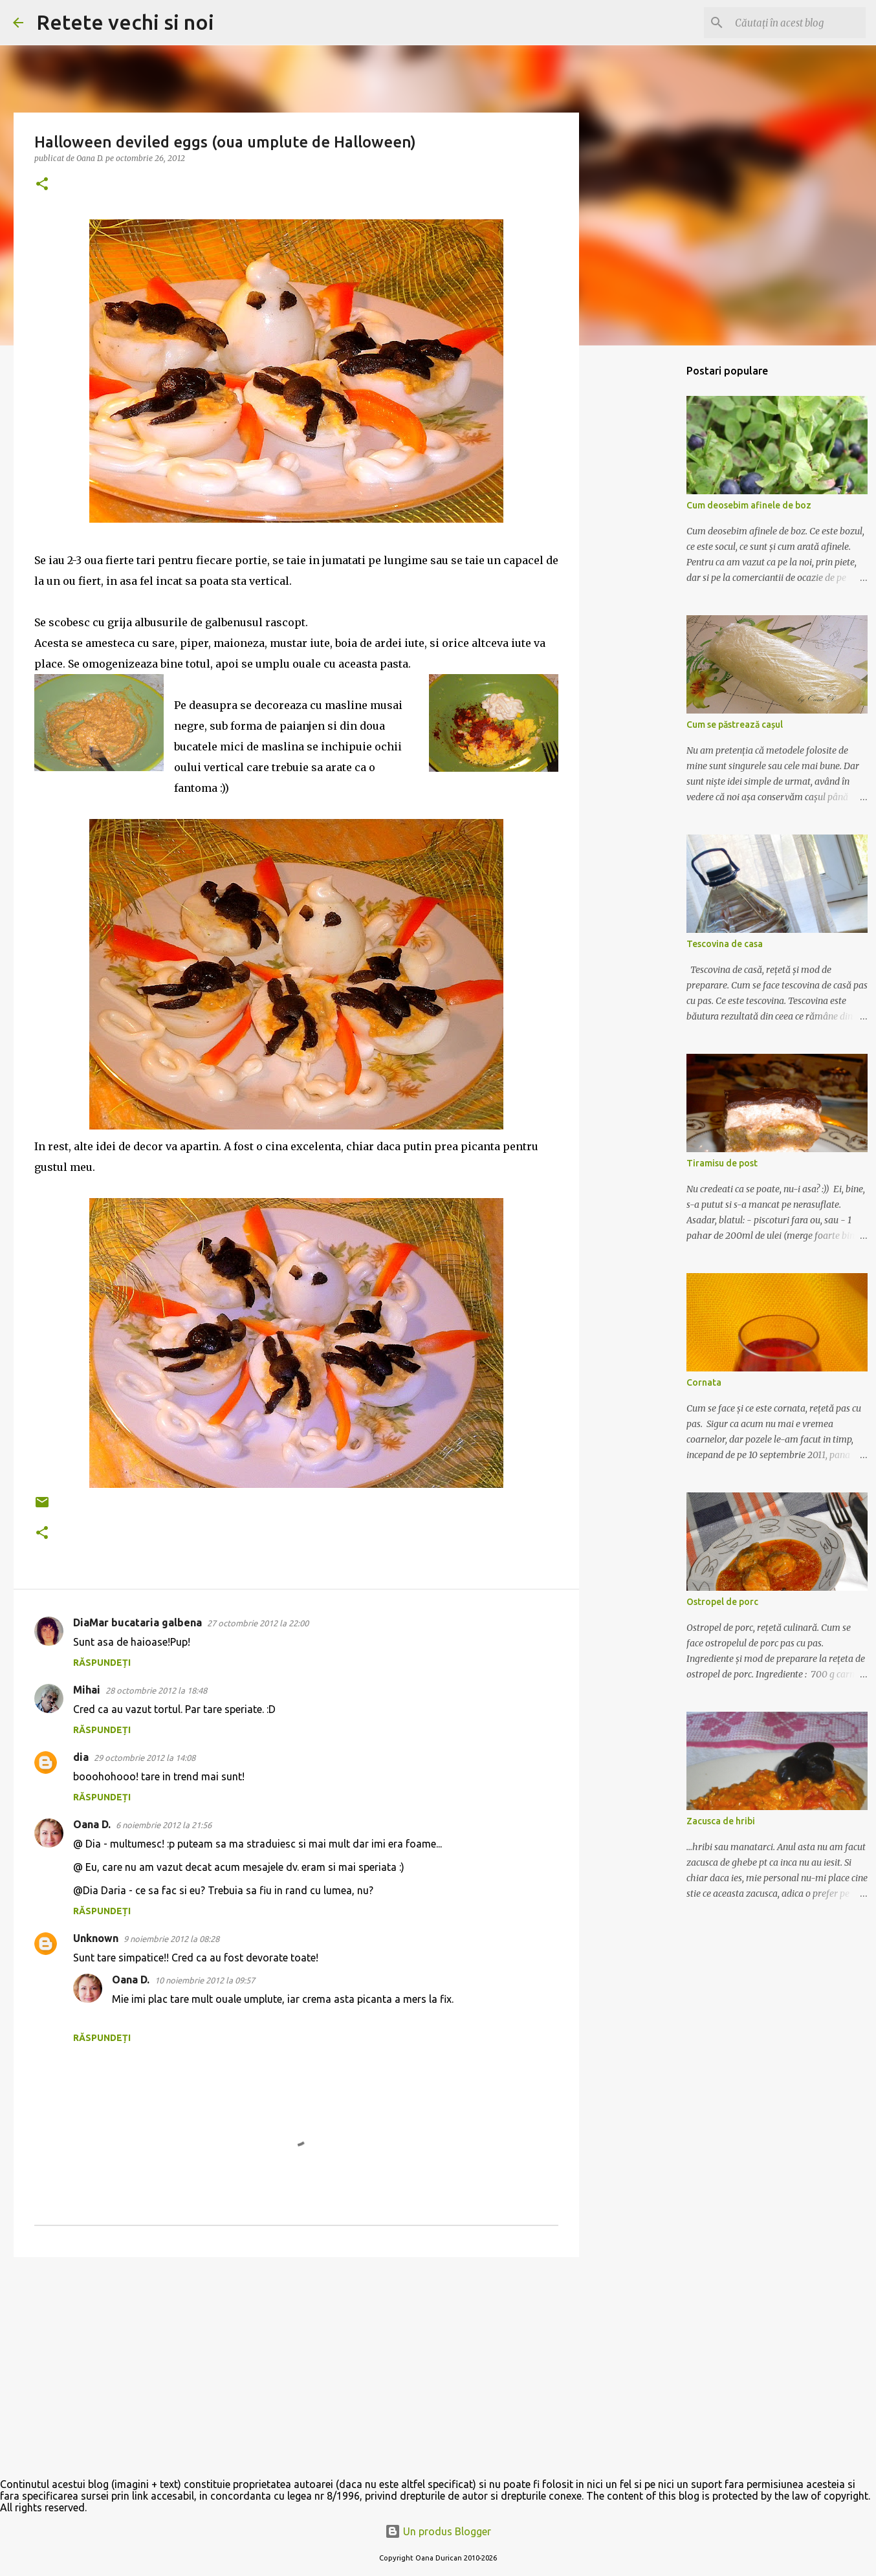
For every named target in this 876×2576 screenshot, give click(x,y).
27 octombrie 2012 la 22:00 (258, 1623)
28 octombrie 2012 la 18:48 (156, 1690)
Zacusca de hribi (720, 1821)
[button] (42, 184)
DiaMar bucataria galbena (137, 1622)
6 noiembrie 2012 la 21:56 (164, 1824)
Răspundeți (102, 1662)
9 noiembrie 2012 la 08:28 (171, 1938)
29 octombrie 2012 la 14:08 (144, 1757)
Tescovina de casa (724, 944)
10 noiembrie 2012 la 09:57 (205, 1980)
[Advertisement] (296, 2367)
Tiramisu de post (722, 1163)
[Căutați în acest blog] (798, 22)
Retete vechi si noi (125, 22)
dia (81, 1757)
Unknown (95, 1938)
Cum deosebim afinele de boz (748, 505)
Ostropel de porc (722, 1602)
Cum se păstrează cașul (734, 724)
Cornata (703, 1382)
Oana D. (92, 1824)
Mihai (86, 1690)
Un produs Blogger (438, 2531)
